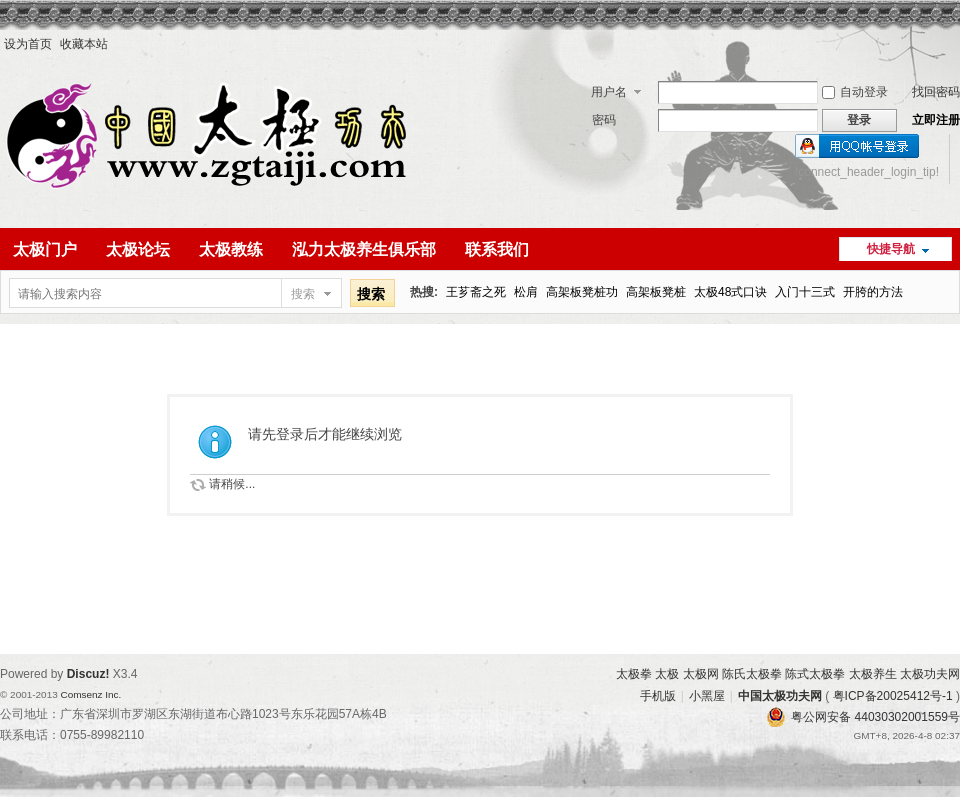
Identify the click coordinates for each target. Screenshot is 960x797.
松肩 (526, 292)
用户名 (609, 92)
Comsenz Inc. (90, 694)
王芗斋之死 (476, 292)
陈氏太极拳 (752, 674)
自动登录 (855, 92)
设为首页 (28, 44)
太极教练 (231, 249)
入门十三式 (805, 292)
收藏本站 (84, 44)
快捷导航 (891, 249)
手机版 (658, 696)
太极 (667, 674)
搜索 (303, 294)
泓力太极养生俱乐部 (364, 249)
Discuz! (88, 674)
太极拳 (634, 674)
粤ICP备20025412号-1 (893, 696)
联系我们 (497, 249)
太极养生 (873, 674)
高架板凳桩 (656, 292)
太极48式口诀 (730, 292)
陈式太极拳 (815, 674)
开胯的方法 (873, 292)
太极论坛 (138, 249)
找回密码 (936, 92)
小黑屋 (707, 696)
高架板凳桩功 (582, 292)
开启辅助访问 (955, 44)
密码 (604, 120)
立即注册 (936, 120)
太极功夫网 (930, 674)
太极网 (701, 674)
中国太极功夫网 (780, 696)
